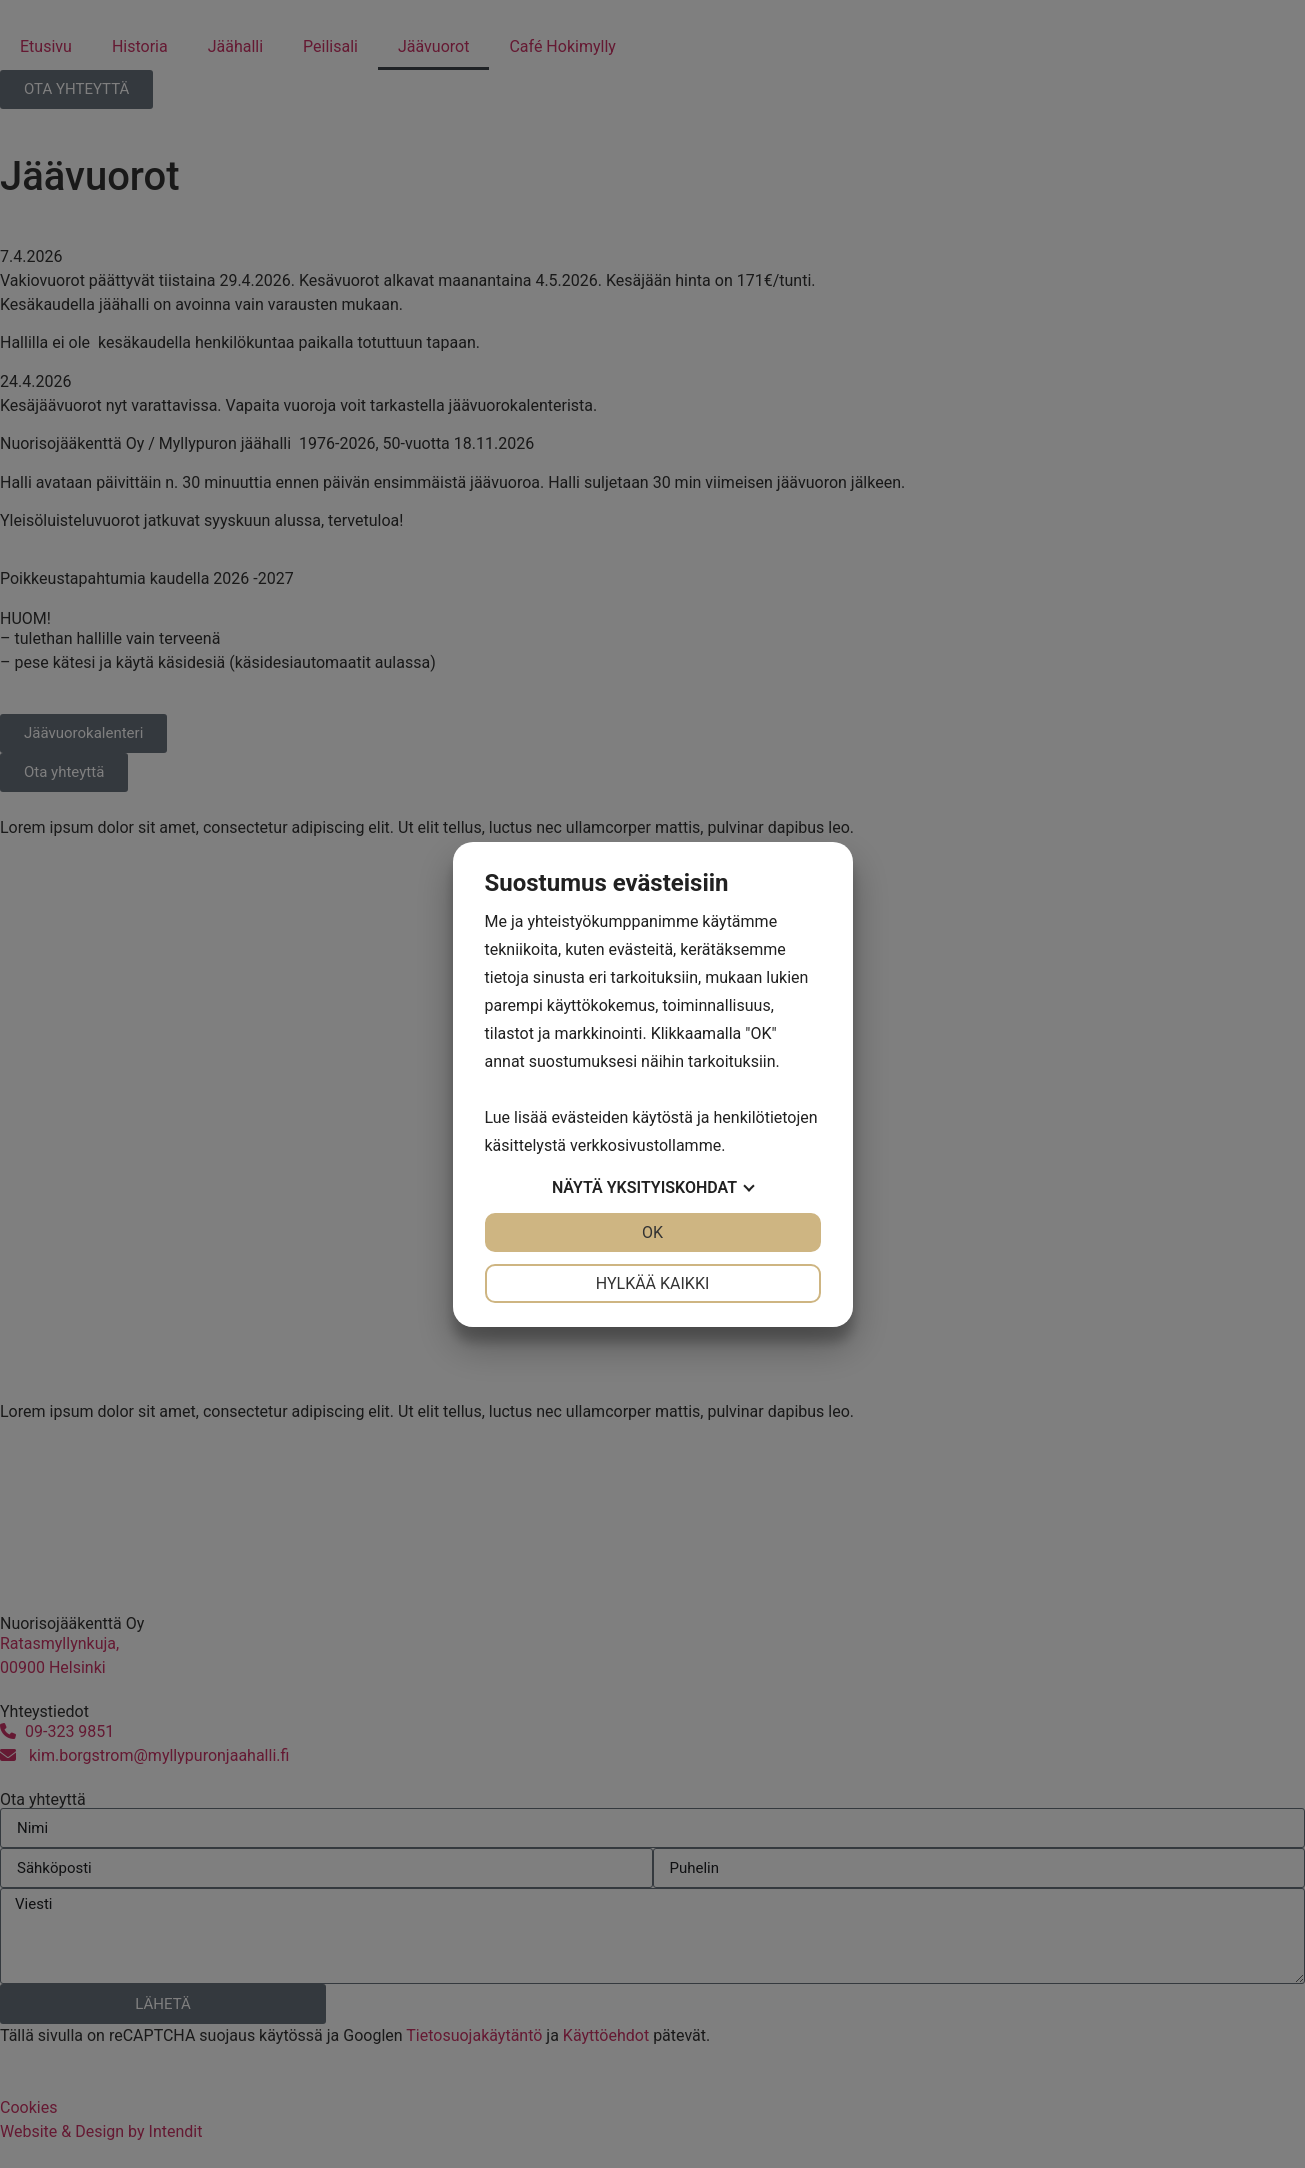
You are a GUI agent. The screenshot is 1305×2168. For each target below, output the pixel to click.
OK (652, 1232)
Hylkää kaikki (653, 1283)
